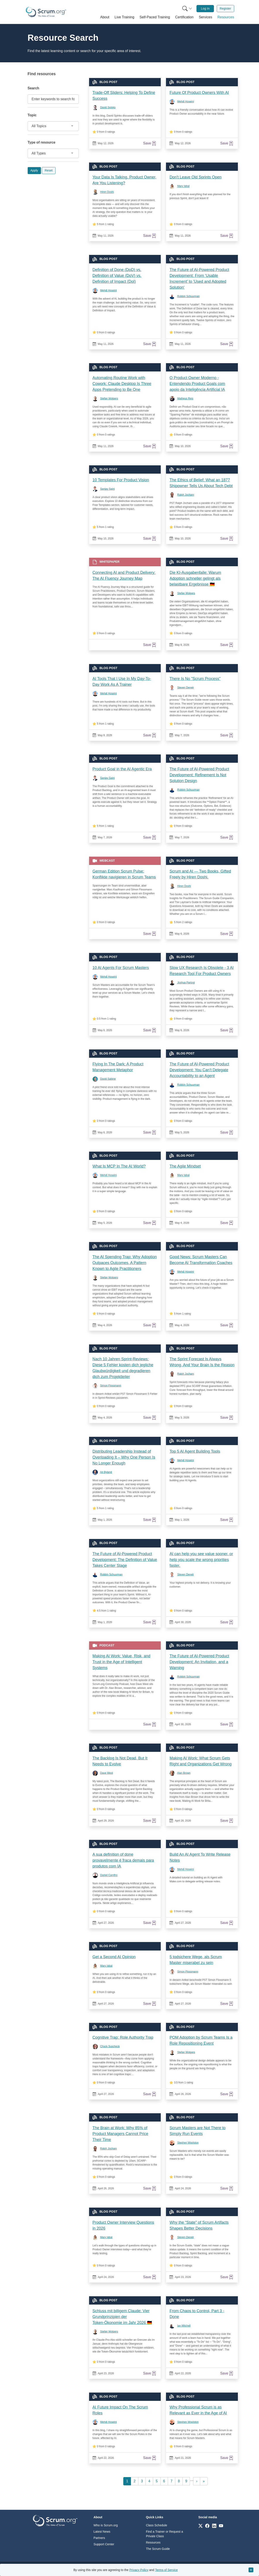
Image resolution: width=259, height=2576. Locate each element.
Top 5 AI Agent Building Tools (194, 1451)
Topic (32, 115)
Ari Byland (106, 1472)
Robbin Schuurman (188, 296)
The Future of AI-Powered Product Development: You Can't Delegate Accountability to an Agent (199, 1070)
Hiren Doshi (107, 192)
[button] (104, 17)
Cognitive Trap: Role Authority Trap (123, 2037)
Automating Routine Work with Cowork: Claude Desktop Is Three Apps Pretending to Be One (122, 384)
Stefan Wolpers (109, 398)
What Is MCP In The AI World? (119, 1166)
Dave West (106, 1772)
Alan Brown (183, 1772)
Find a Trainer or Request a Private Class (164, 2534)
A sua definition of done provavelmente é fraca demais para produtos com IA (123, 1860)
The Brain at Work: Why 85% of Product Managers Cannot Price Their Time (120, 2134)
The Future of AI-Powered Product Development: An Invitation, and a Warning (199, 1662)
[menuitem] (186, 8)
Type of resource (42, 142)
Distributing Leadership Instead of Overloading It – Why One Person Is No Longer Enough (124, 1457)
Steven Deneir (185, 687)
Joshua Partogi (186, 982)
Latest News (101, 2531)
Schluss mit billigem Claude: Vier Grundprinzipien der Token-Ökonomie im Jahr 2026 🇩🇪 (122, 2317)
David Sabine (108, 1078)
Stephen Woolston (188, 2142)
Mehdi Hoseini (185, 101)
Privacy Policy (138, 2570)
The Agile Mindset (185, 1166)
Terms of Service (166, 2570)
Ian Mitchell (184, 2325)
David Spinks (107, 107)
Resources (153, 2542)
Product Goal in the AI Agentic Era (122, 769)
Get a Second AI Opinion (114, 1957)
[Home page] (46, 12)
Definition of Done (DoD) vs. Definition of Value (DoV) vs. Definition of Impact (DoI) (117, 276)
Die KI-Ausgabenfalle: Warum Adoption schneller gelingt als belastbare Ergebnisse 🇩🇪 (195, 578)
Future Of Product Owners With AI (199, 92)
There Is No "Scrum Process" (194, 678)
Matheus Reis (185, 398)
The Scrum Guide (158, 2549)
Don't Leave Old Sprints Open (195, 177)
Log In (205, 8)
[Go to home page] (55, 2520)
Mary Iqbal (183, 186)
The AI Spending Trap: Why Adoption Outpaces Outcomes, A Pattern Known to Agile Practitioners (125, 1263)
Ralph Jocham (185, 494)
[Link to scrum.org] (200, 2525)
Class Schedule (156, 2525)
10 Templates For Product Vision (121, 480)
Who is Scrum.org (105, 2525)
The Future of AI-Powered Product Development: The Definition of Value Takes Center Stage (125, 1560)
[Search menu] (187, 8)
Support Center (103, 2544)
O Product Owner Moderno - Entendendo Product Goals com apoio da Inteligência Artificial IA (197, 384)
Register (225, 8)
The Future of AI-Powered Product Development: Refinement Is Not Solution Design (199, 775)
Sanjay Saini (107, 488)
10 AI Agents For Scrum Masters (121, 968)
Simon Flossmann (110, 1385)
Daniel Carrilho (108, 1875)
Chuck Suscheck (110, 2046)
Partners (99, 2538)
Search (33, 88)
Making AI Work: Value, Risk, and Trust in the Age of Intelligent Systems (121, 1662)
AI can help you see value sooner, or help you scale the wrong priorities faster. (201, 1560)
